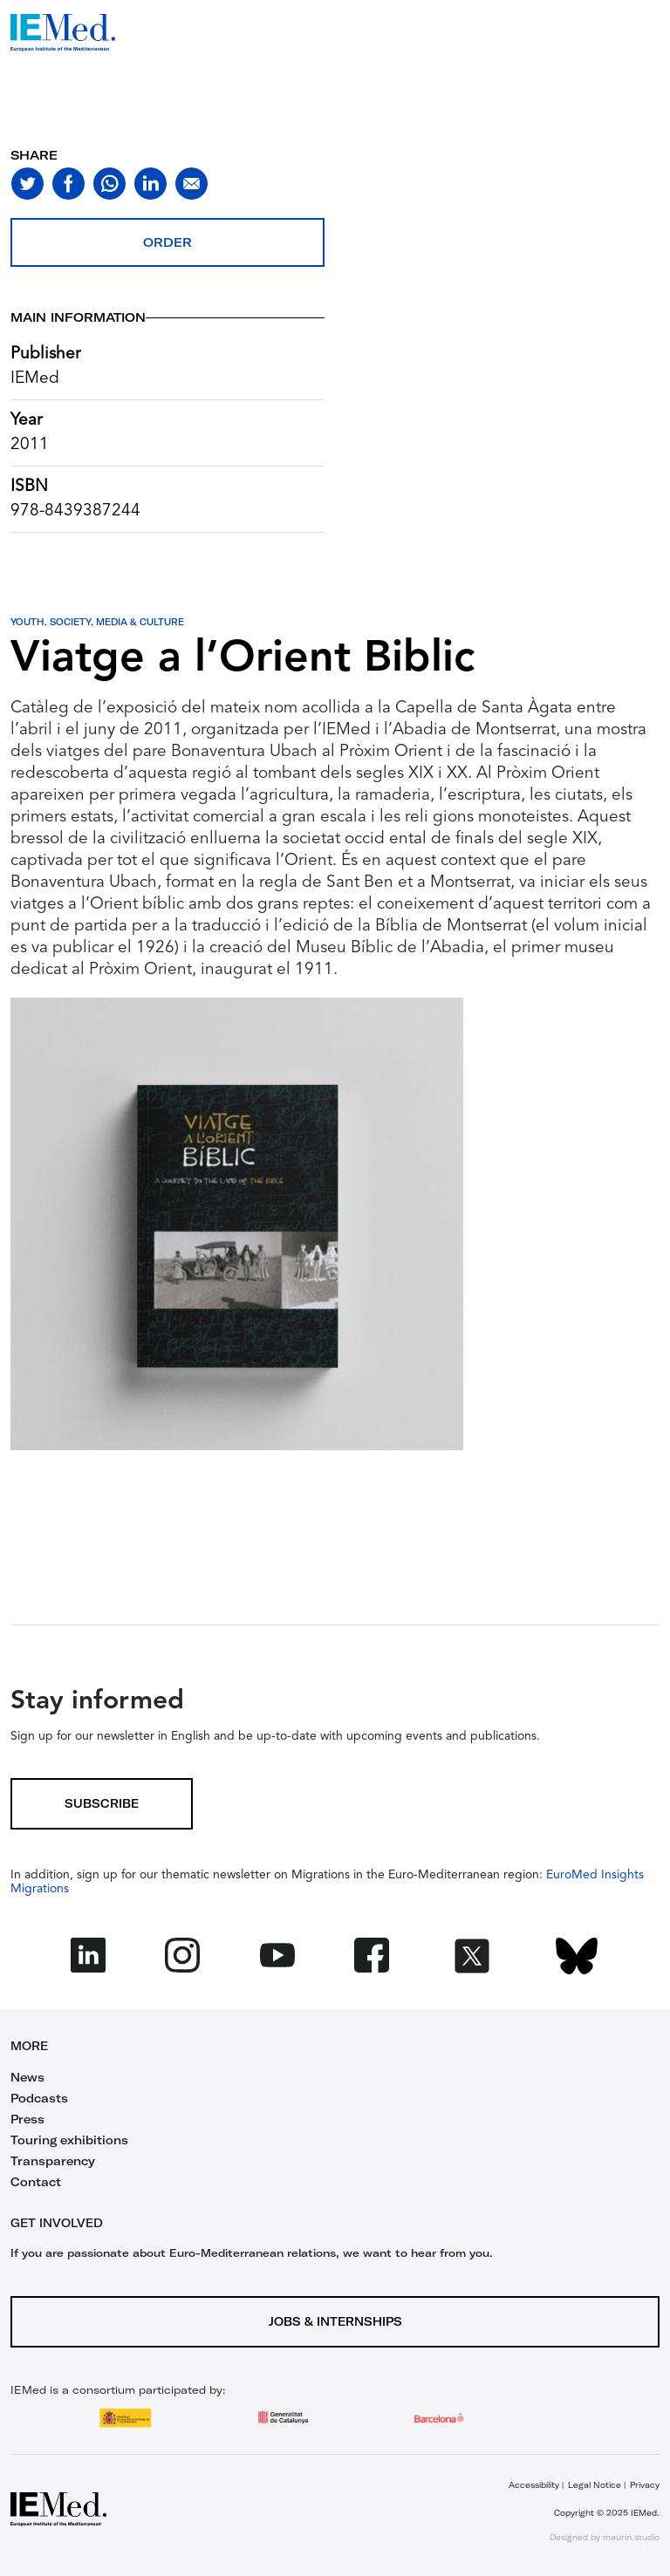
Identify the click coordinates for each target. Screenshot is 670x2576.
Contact (35, 2182)
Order (167, 242)
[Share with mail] (191, 184)
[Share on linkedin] (150, 184)
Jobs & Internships (335, 2321)
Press (27, 2119)
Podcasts (39, 2098)
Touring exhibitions (69, 2140)
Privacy (645, 2485)
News (27, 2077)
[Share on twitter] (27, 184)
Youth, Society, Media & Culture (97, 622)
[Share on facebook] (68, 184)
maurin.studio (631, 2537)
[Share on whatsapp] (109, 184)
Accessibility (534, 2485)
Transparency (52, 2161)
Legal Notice (594, 2485)
